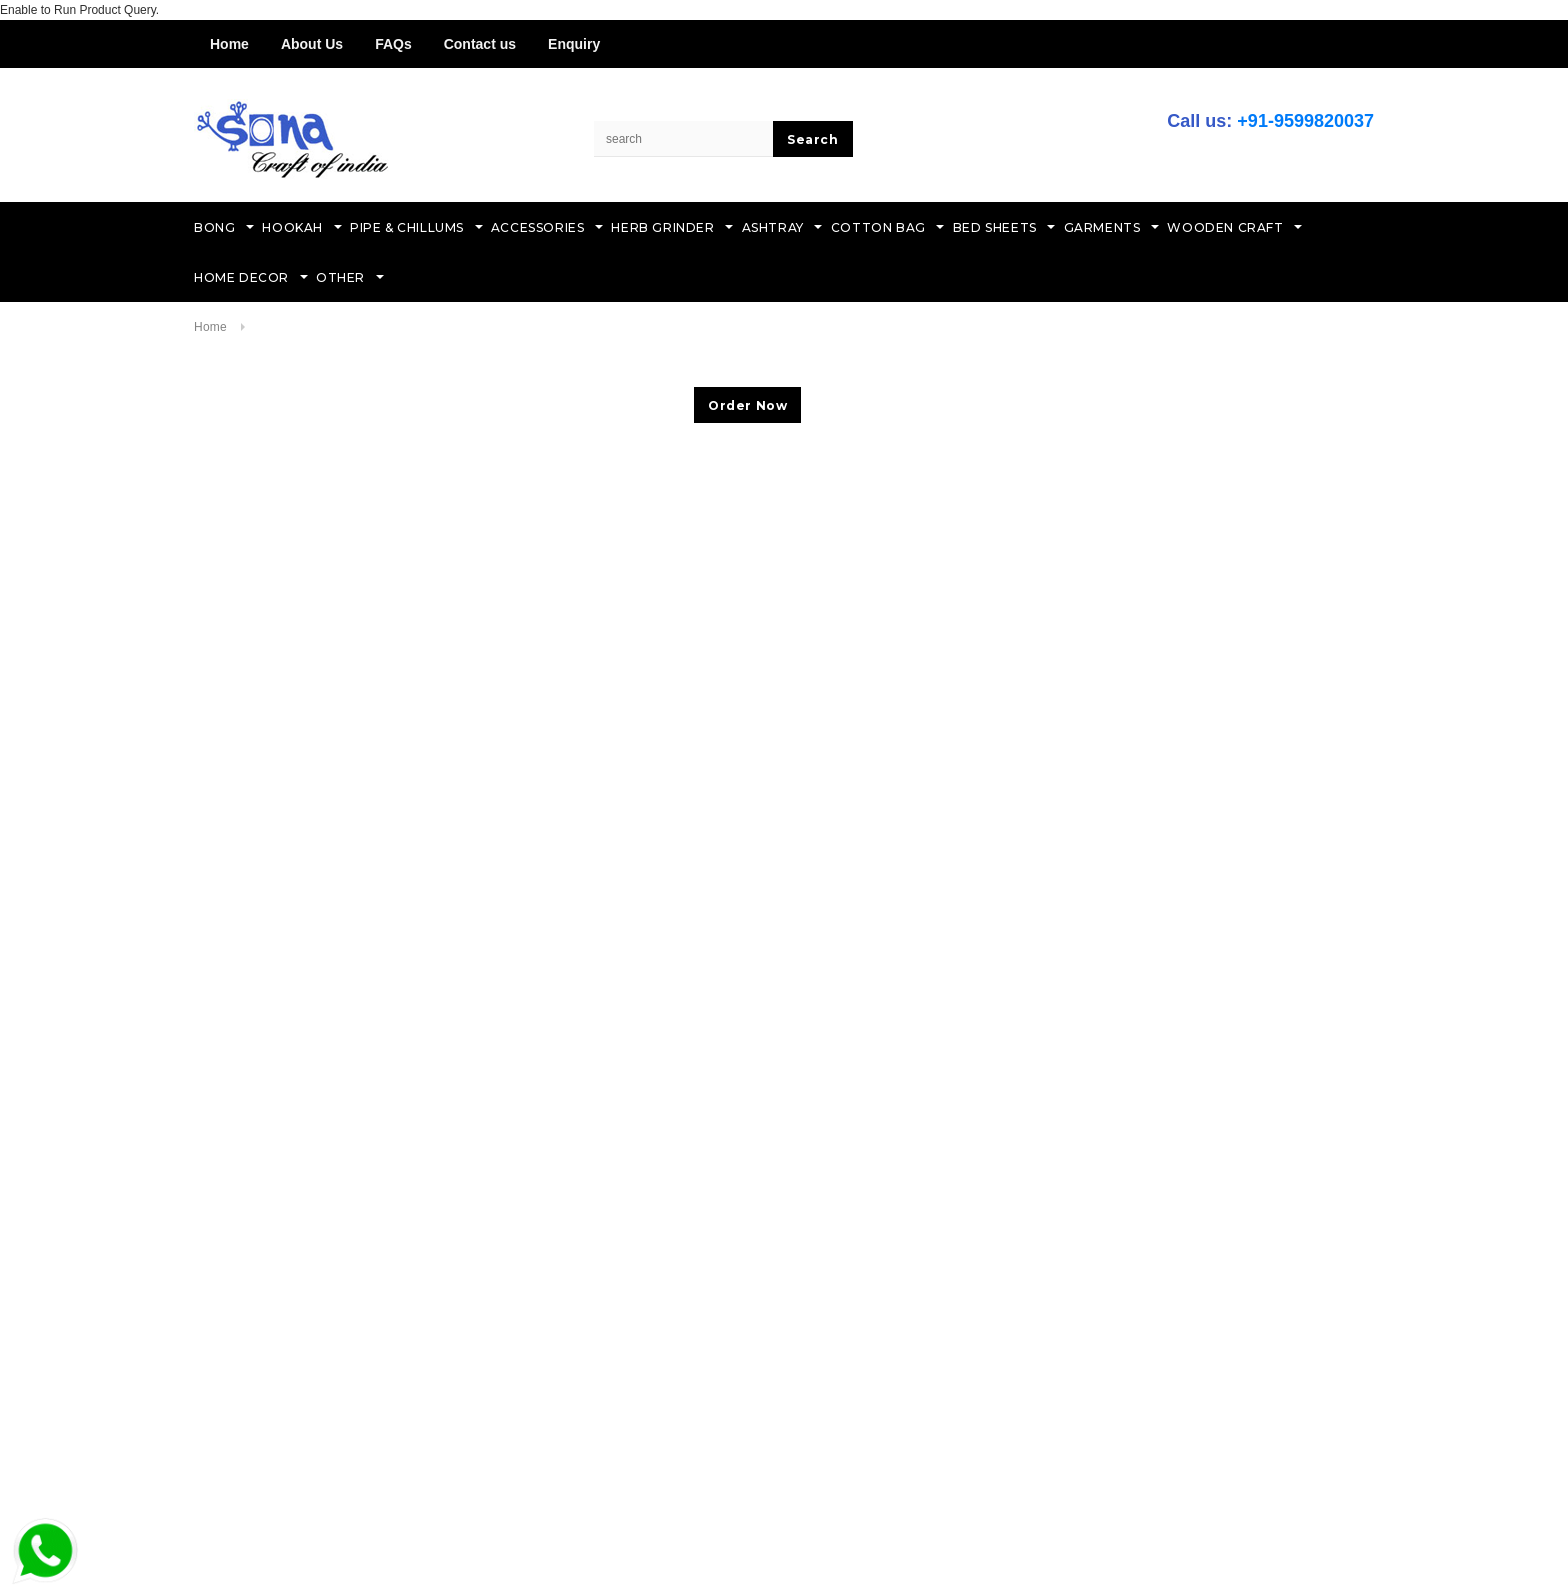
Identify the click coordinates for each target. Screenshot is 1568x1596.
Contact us (480, 44)
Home (229, 44)
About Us (312, 44)
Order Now (747, 405)
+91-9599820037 (1305, 121)
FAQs (393, 44)
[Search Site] (684, 139)
